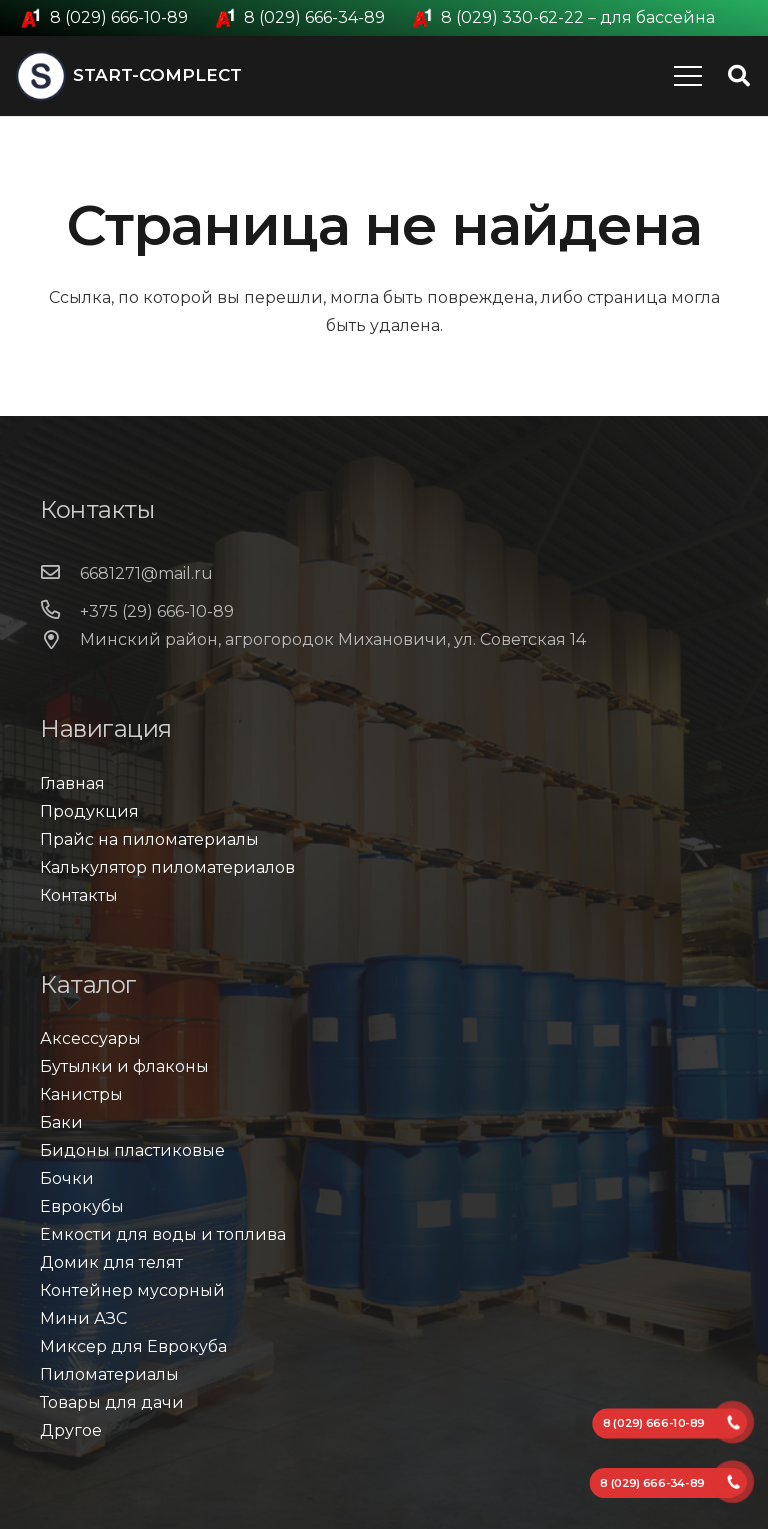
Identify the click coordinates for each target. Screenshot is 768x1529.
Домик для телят (111, 1262)
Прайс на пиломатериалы (149, 839)
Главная (72, 783)
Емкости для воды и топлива (163, 1234)
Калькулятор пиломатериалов (167, 867)
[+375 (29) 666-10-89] (60, 612)
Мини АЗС (83, 1318)
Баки (61, 1122)
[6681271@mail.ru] (60, 574)
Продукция (89, 811)
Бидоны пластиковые (132, 1150)
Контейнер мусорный (132, 1290)
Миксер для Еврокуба (133, 1346)
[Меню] (688, 76)
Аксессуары (90, 1038)
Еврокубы (82, 1206)
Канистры (81, 1094)
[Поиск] (739, 76)
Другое (71, 1430)
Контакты (79, 895)
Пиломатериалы (109, 1374)
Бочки (67, 1178)
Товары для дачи (112, 1402)
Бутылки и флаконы (124, 1066)
